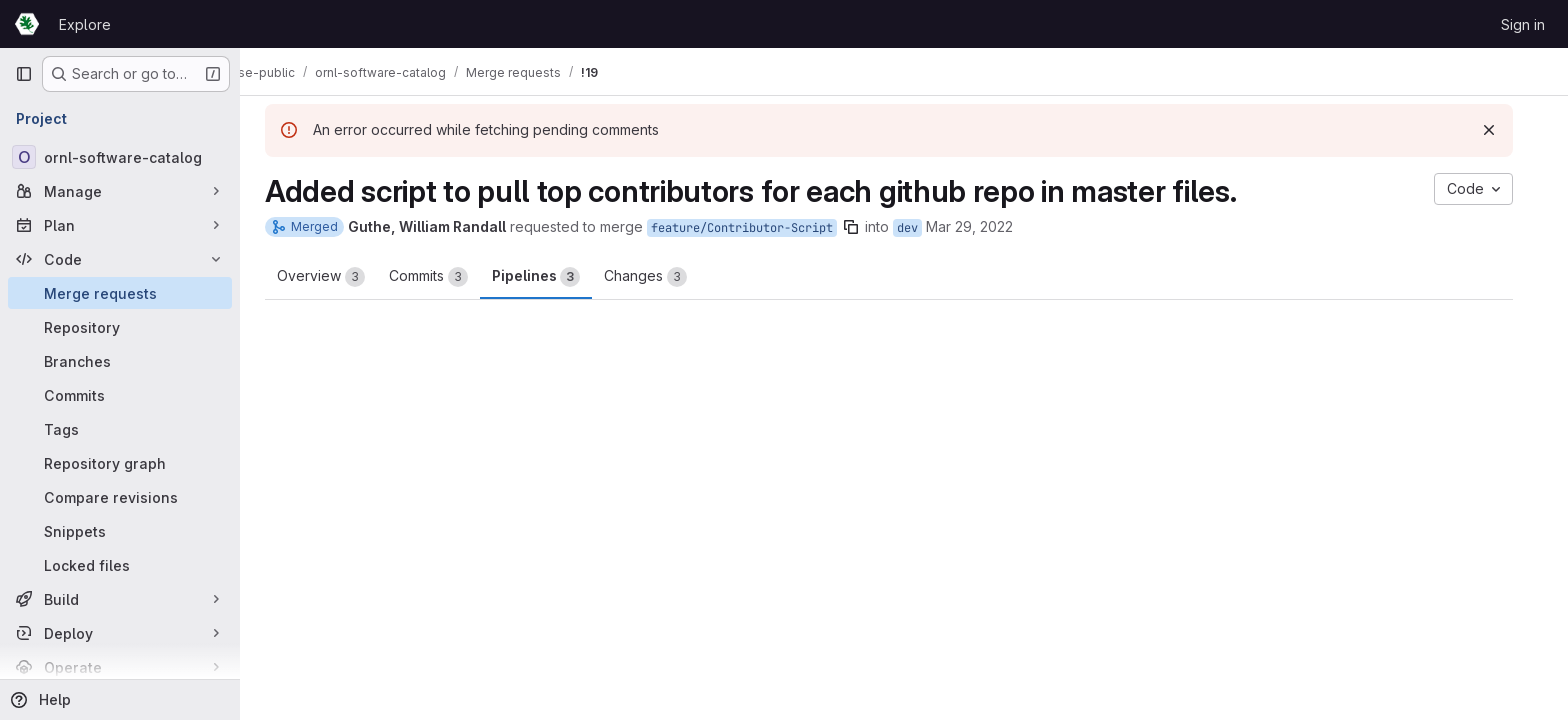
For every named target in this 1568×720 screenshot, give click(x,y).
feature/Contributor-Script (757, 228)
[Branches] (120, 361)
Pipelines (551, 277)
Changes (660, 277)
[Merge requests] (120, 293)
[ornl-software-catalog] (120, 157)
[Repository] (120, 327)
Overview (336, 277)
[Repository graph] (120, 463)
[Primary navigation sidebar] (24, 74)
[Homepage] (27, 24)
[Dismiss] (1504, 130)
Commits (443, 277)
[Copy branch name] (866, 227)
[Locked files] (120, 565)
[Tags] (120, 429)
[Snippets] (120, 531)
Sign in (1523, 24)
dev (922, 228)
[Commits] (120, 395)
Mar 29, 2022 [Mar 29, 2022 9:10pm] (984, 226)
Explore (85, 24)
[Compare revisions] (120, 497)
